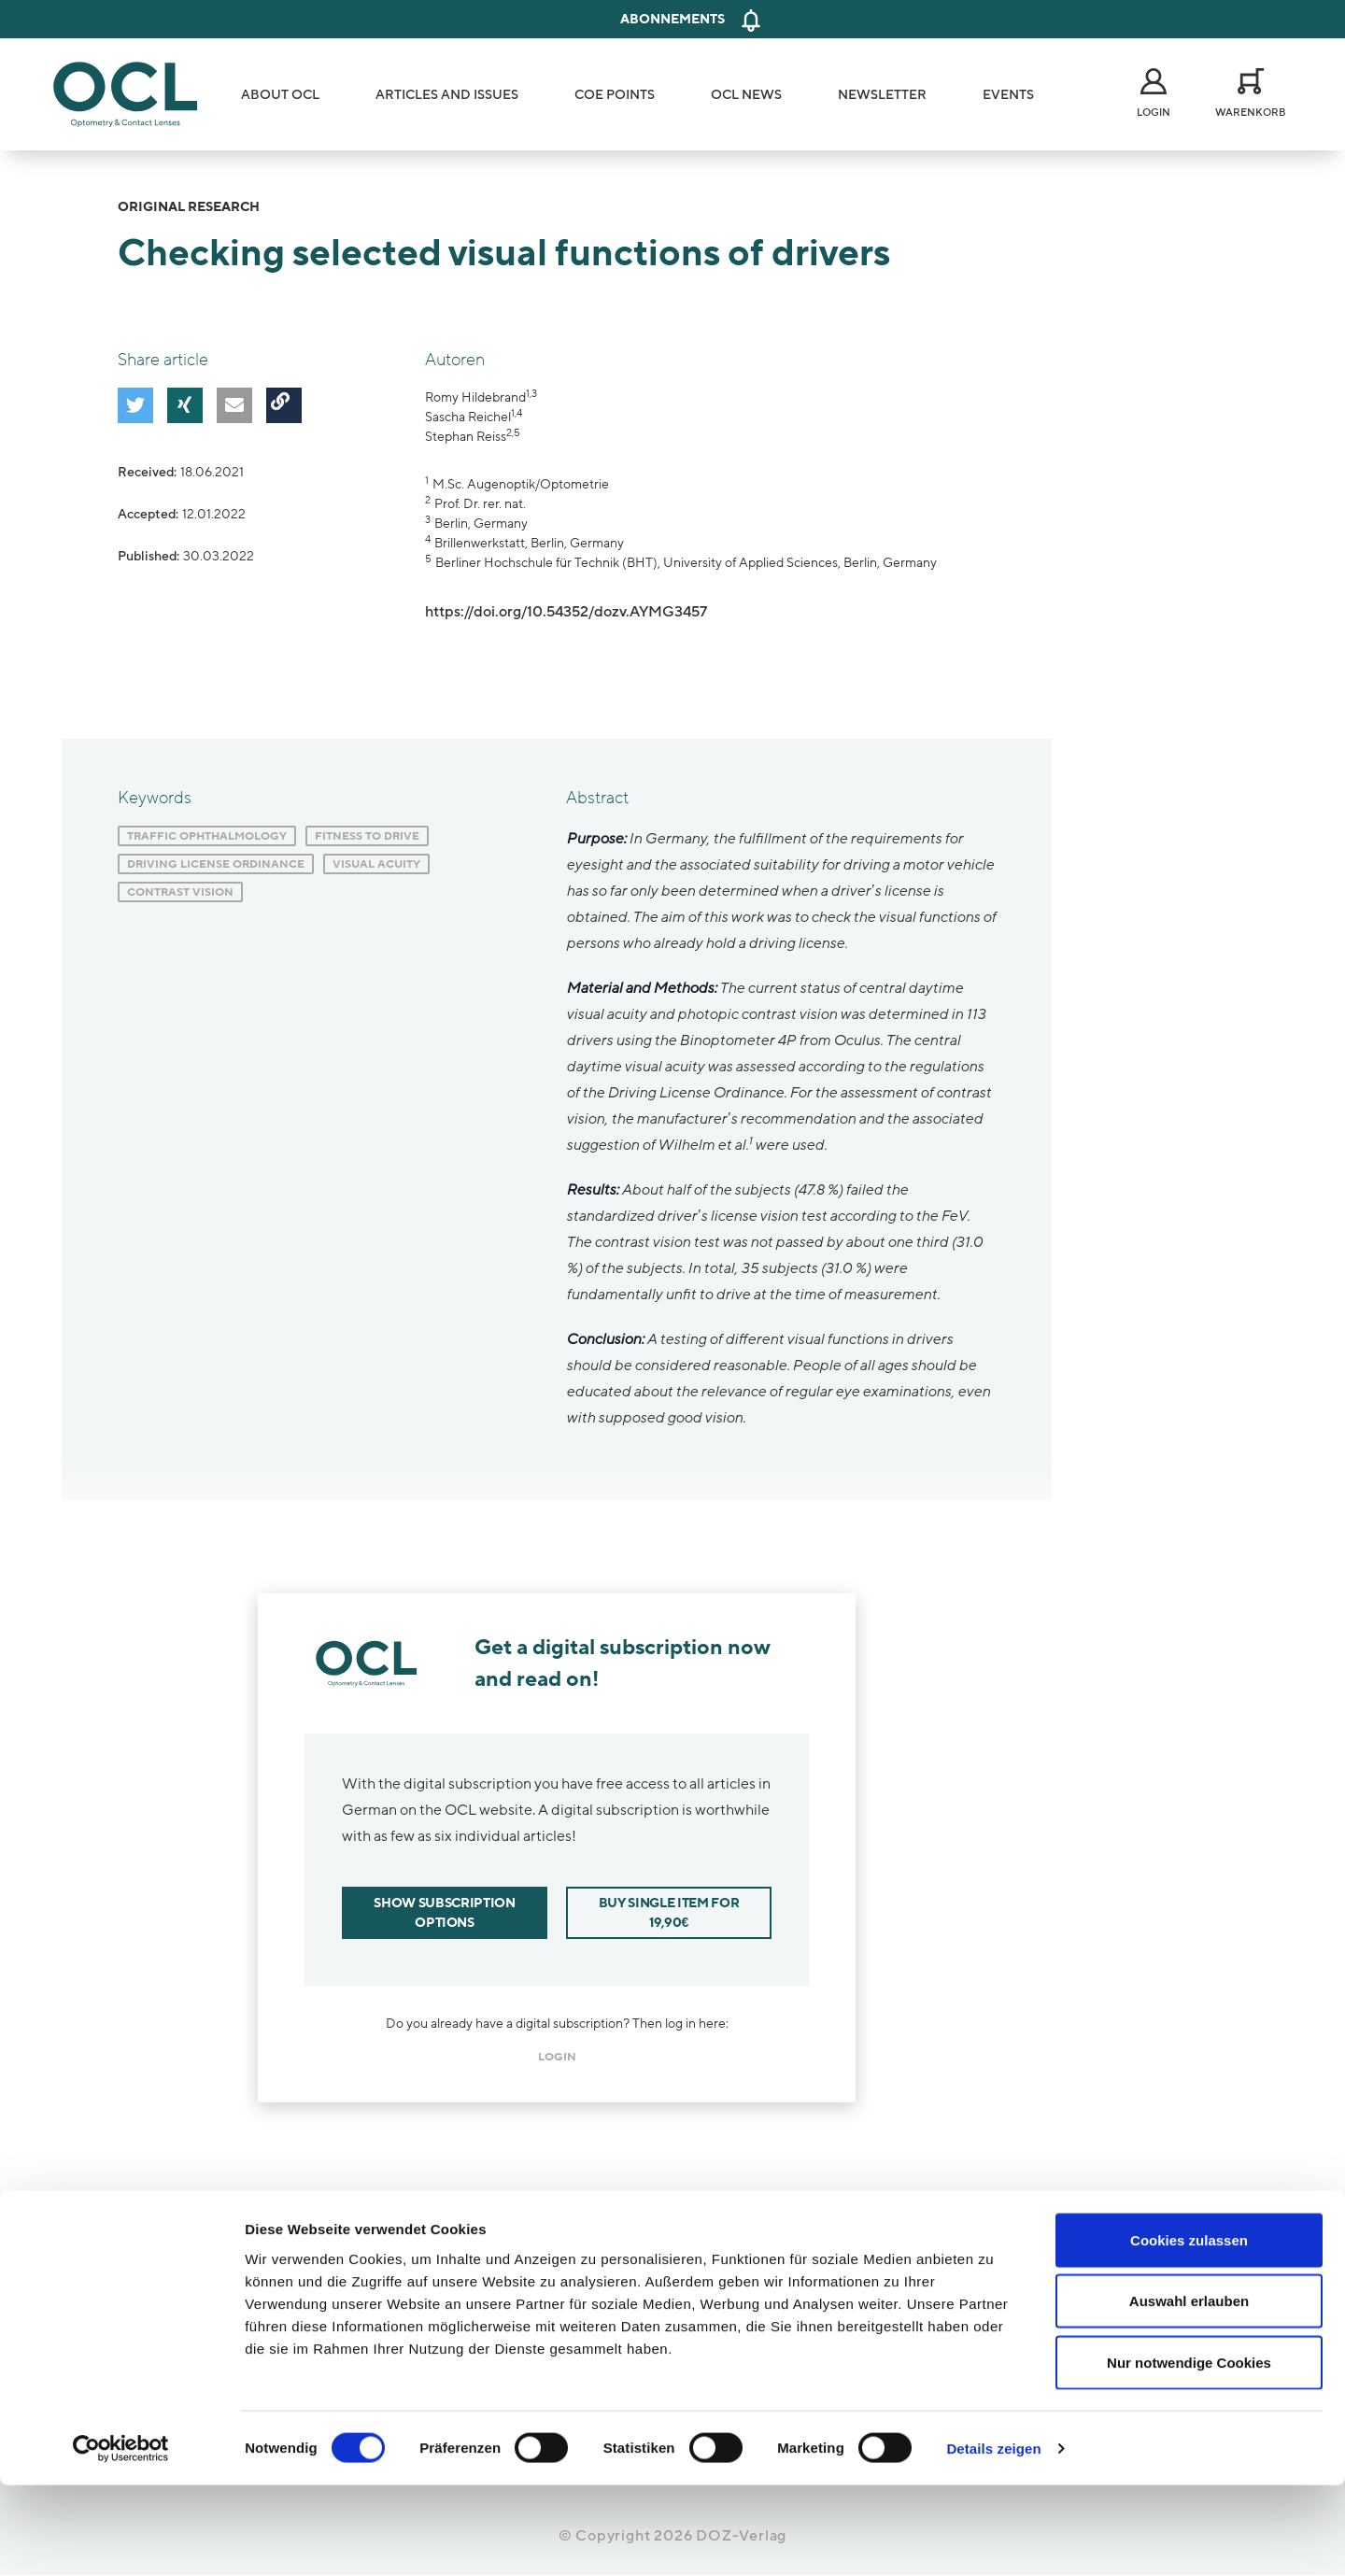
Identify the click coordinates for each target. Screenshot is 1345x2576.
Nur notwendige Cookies (1189, 2453)
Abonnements (672, 19)
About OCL (280, 95)
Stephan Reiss (465, 437)
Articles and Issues (446, 95)
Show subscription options (444, 1913)
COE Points (614, 95)
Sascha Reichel (468, 417)
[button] (132, 402)
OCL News (746, 95)
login (557, 2056)
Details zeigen (993, 2539)
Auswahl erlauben (1189, 2392)
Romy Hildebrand (475, 397)
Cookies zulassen (1189, 2331)
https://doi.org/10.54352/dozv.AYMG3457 (566, 612)
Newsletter (882, 95)
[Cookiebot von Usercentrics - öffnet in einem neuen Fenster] (121, 2540)
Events (1008, 95)
